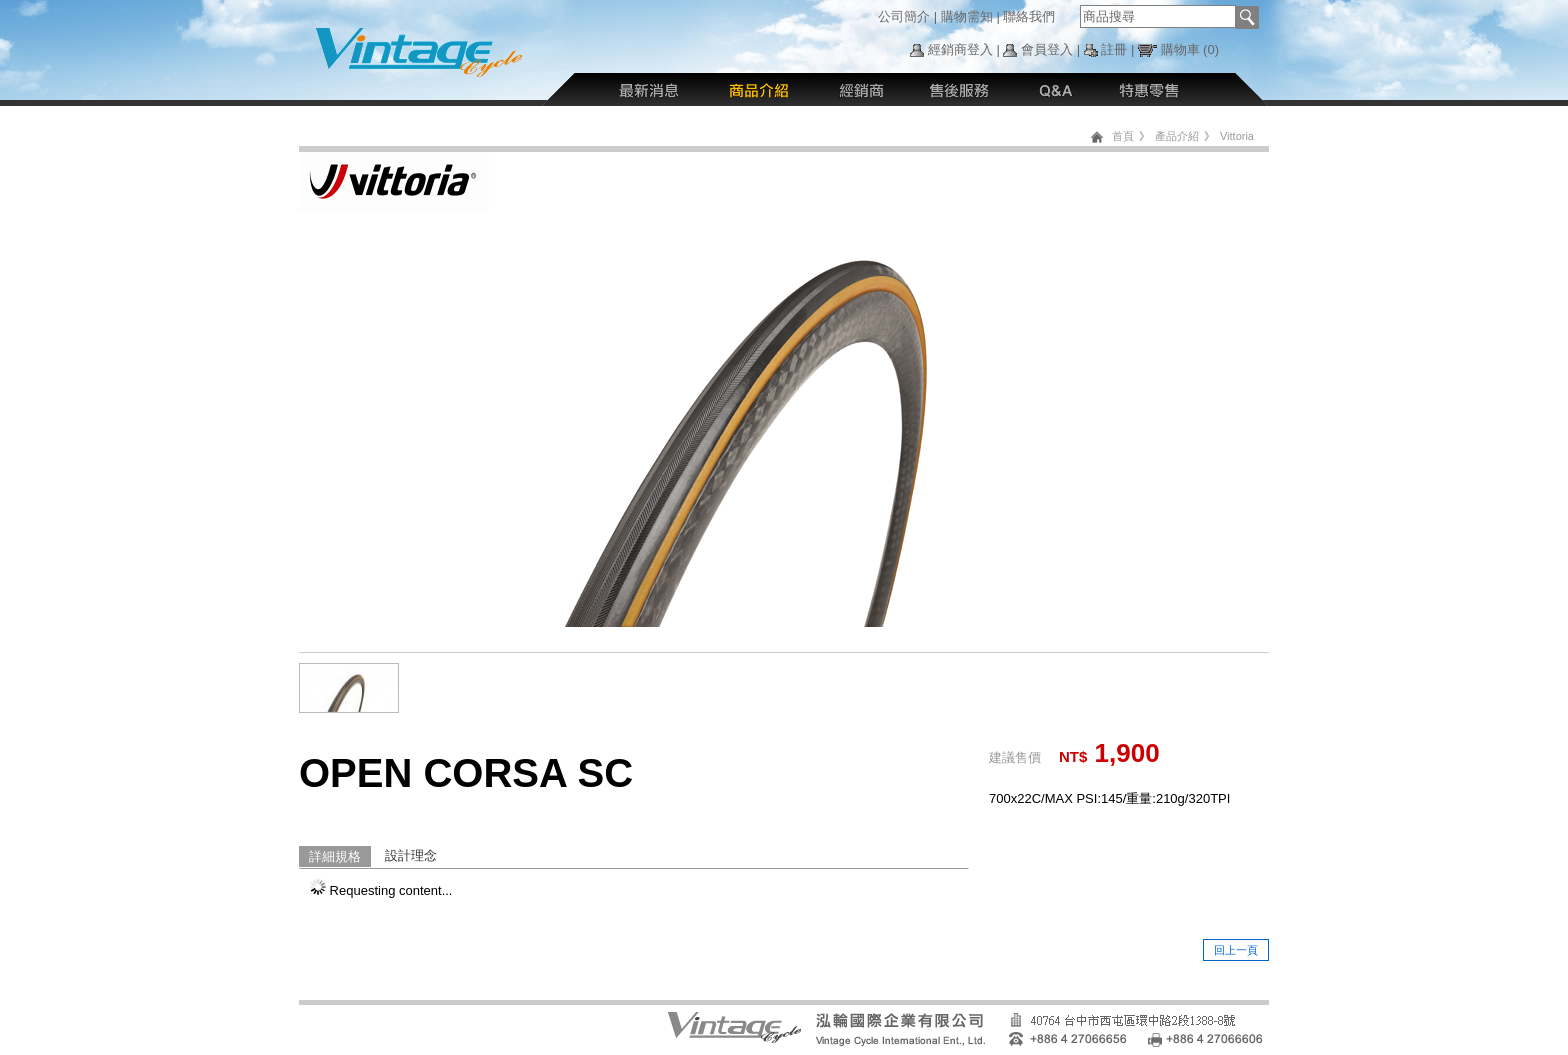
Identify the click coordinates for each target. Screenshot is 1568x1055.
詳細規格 (335, 856)
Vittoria (1237, 136)
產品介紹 (1177, 136)
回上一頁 (1236, 950)
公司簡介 (904, 16)
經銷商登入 (960, 49)
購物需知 (967, 16)
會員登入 (1047, 49)
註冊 (1114, 49)
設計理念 (411, 855)
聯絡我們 (1029, 16)
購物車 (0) (1190, 49)
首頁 (1123, 136)
